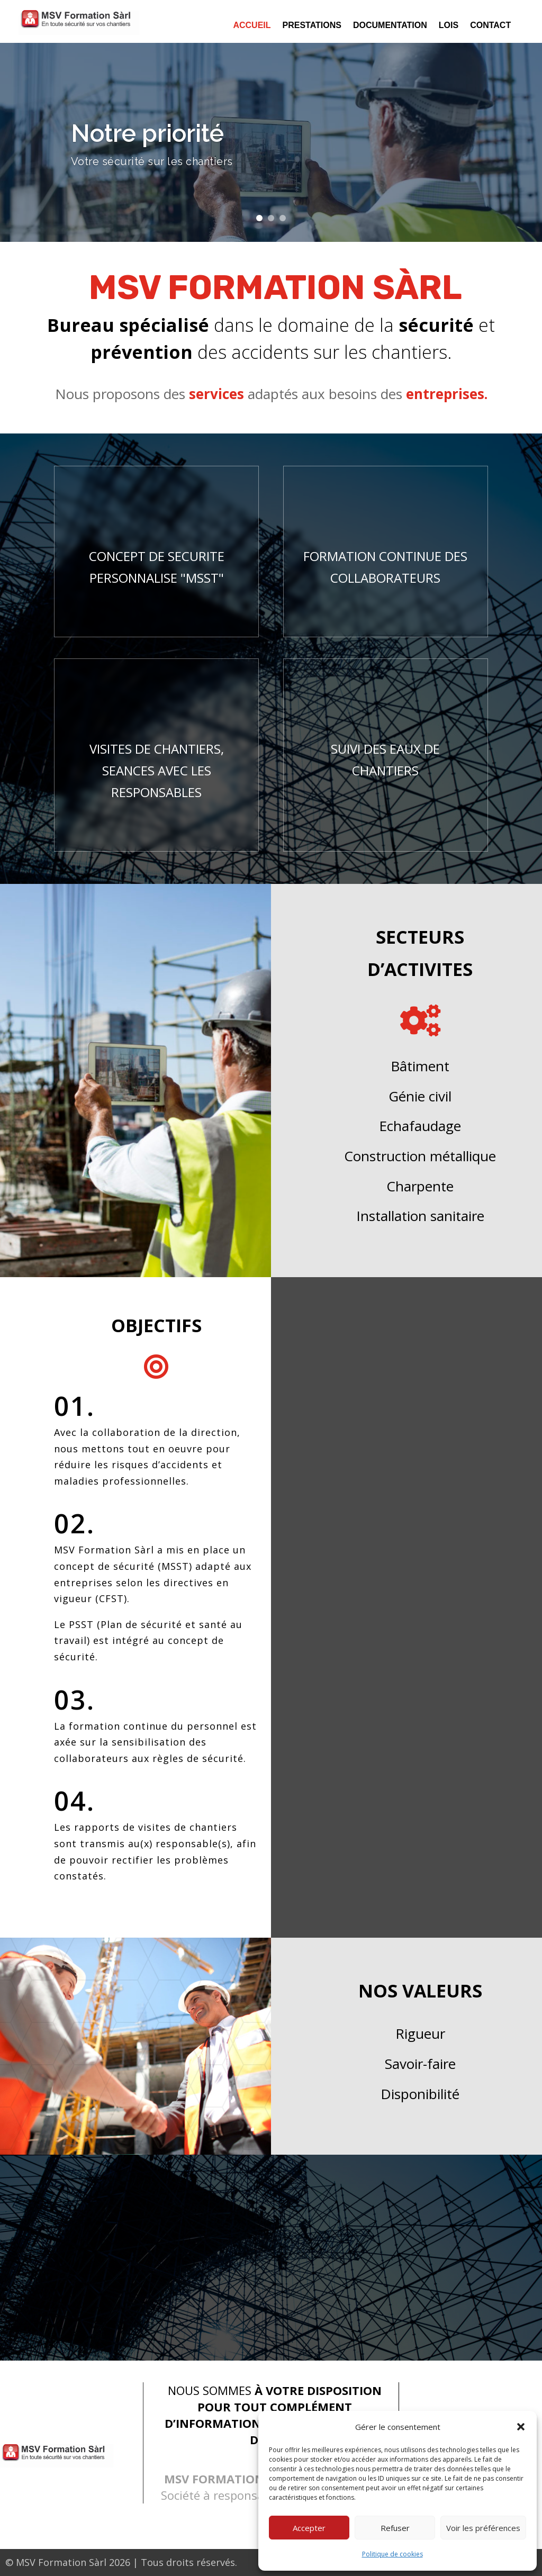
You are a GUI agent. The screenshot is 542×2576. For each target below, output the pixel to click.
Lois (448, 26)
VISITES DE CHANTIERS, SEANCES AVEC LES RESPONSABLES (156, 770)
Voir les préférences (483, 2528)
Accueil (251, 26)
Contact (490, 26)
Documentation (390, 26)
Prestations (312, 26)
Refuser (395, 2528)
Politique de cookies (392, 2554)
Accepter (309, 2528)
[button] (521, 2426)
